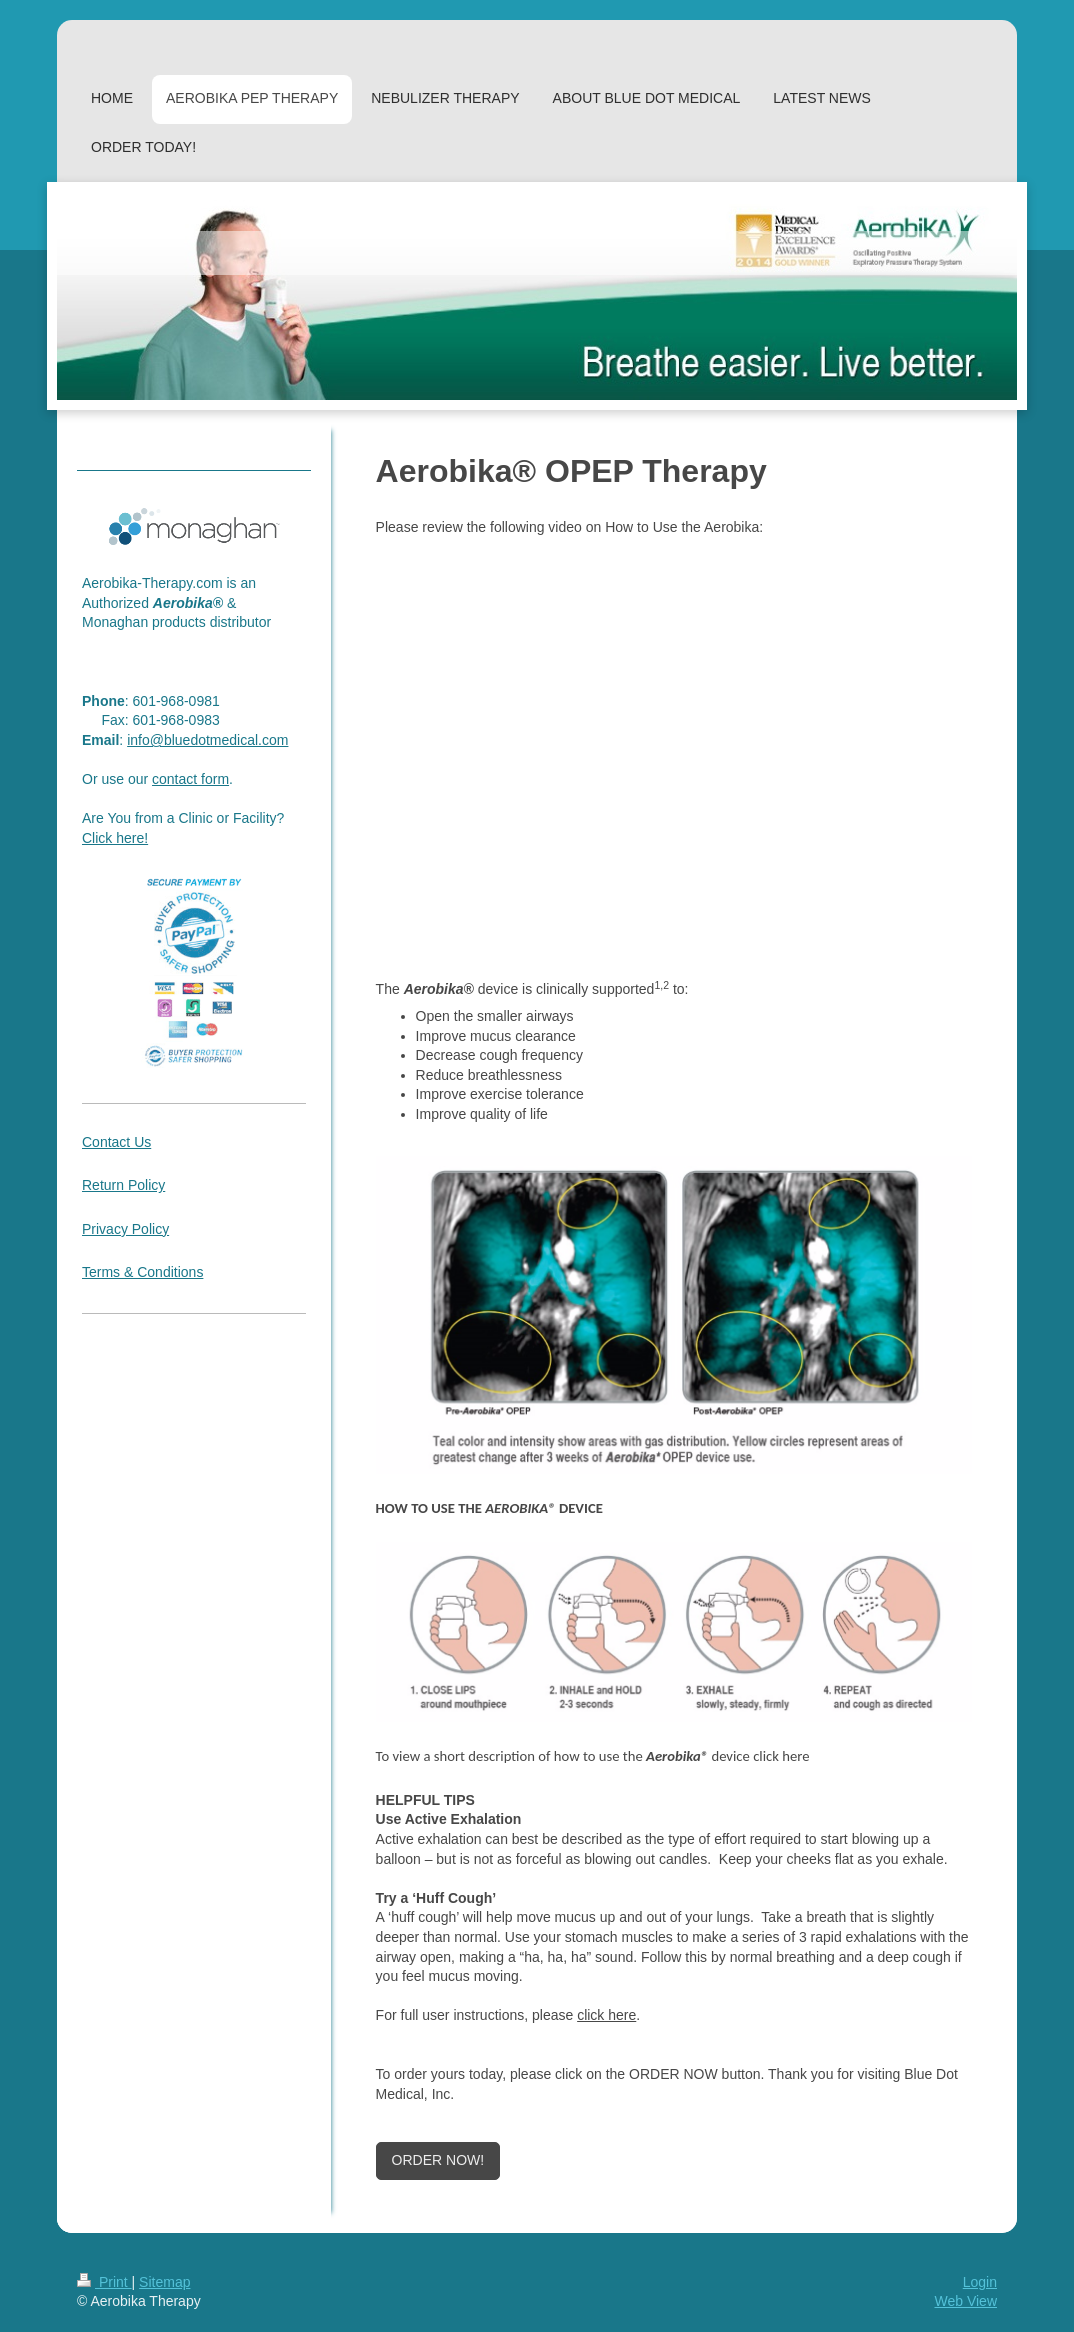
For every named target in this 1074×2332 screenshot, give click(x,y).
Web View (965, 2301)
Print (104, 2282)
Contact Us (116, 1142)
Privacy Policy (125, 1229)
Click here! (115, 838)
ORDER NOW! (438, 2160)
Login (980, 2282)
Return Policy (123, 1185)
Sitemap (164, 2282)
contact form (190, 779)
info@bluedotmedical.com (207, 740)
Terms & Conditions (142, 1272)
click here (606, 2015)
